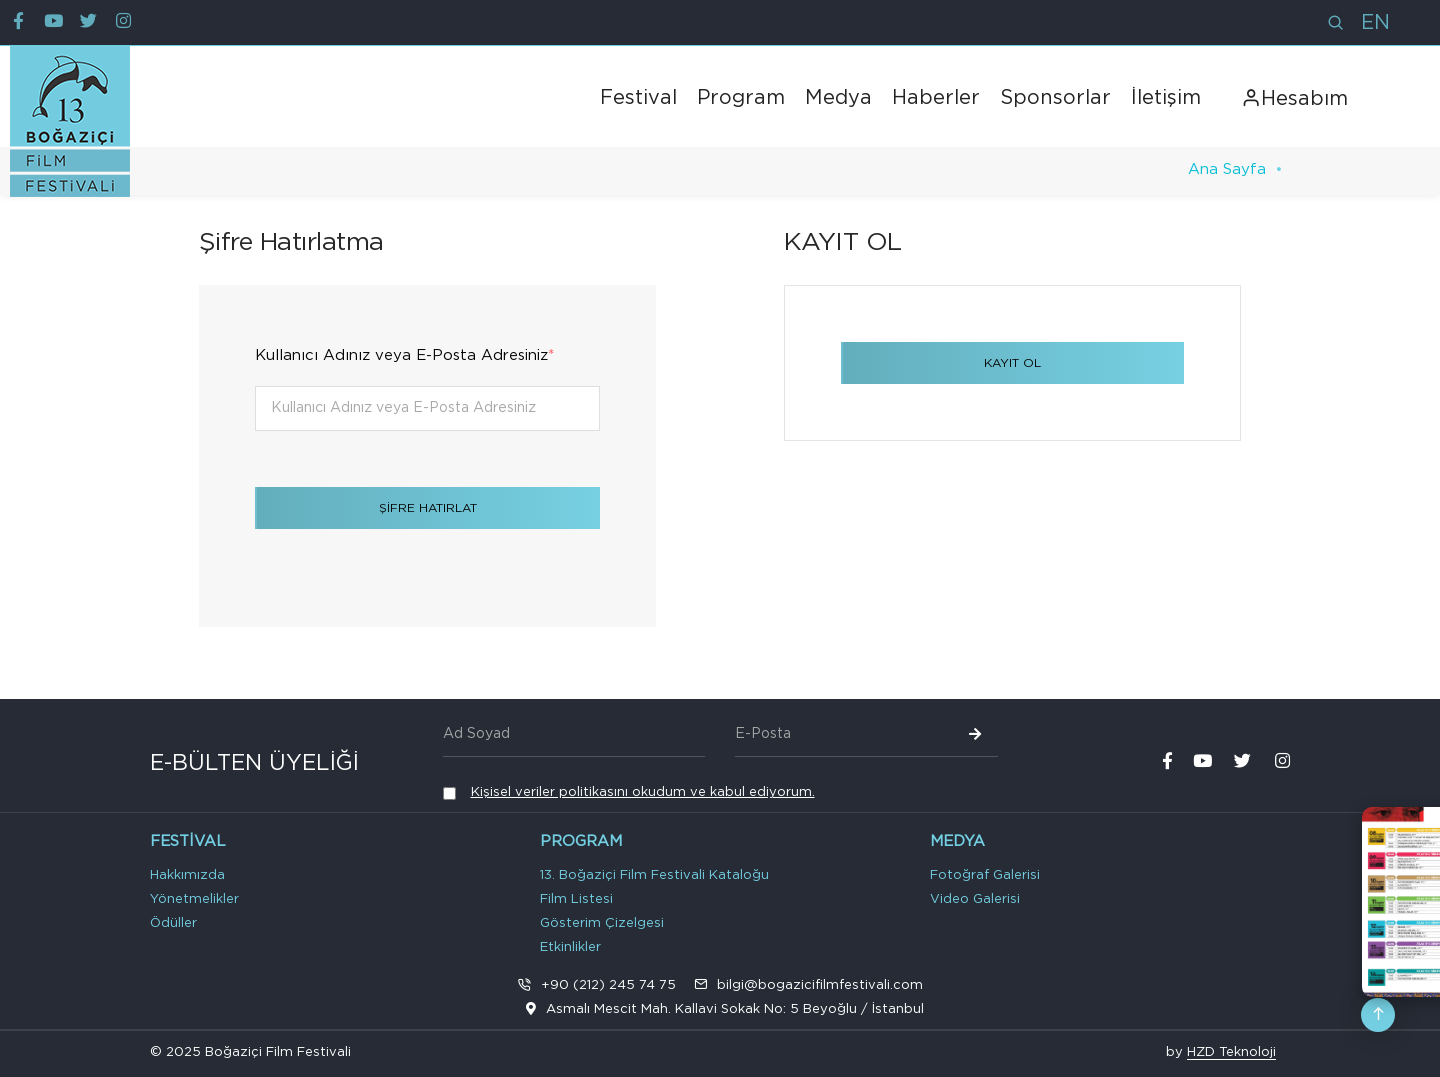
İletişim (1166, 98)
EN (1375, 23)
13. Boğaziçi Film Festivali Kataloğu (654, 875)
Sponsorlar (1055, 98)
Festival (638, 98)
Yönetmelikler (194, 899)
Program (741, 98)
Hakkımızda (187, 875)
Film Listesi (576, 899)
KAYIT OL (1012, 363)
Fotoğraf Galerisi (985, 875)
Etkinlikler (570, 947)
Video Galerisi (975, 899)
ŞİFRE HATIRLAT (428, 508)
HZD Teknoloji (1231, 1052)
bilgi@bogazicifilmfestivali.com (820, 985)
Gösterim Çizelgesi (602, 923)
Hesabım (1294, 99)
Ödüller (173, 923)
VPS (1288, 1055)
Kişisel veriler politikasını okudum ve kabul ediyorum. (643, 792)
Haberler (936, 98)
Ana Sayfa (1227, 169)
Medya (838, 98)
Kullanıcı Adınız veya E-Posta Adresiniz (404, 355)
